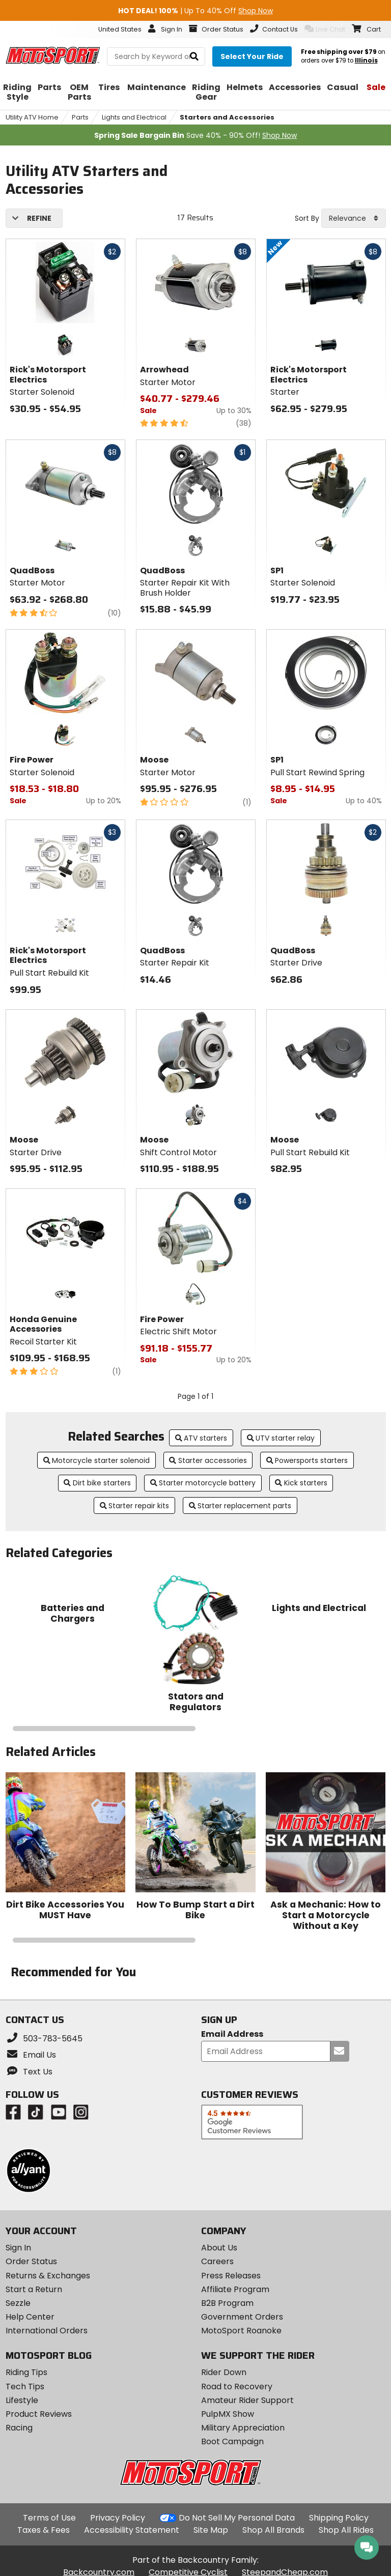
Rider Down (223, 2372)
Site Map (210, 2530)
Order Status (31, 2261)
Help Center (30, 2317)
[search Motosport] (156, 56)
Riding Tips (26, 2372)
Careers (217, 2261)
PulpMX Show (227, 2414)
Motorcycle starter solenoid (96, 1460)
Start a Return (34, 2289)
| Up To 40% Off (195, 11)
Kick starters (301, 1483)
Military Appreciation (243, 2428)
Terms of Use (49, 2518)
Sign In (18, 2247)
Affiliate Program (235, 2289)
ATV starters (201, 1438)
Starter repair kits (135, 1506)
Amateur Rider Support (247, 2400)
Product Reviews (39, 2414)
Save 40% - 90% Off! (195, 135)
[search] (194, 56)
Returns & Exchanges (48, 2275)
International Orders (47, 2330)
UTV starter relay (281, 1438)
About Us (219, 2247)
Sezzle (18, 2303)
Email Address (232, 2034)
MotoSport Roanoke (241, 2330)
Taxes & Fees (43, 2530)
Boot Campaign (232, 2441)
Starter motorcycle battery (203, 1483)
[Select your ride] (252, 56)
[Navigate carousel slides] (196, 1728)
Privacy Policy (117, 2518)
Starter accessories (208, 1460)
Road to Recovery (236, 2386)
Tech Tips (25, 2386)
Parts (80, 117)
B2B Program (227, 2303)
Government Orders (242, 2317)
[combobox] (353, 218)
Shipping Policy (339, 2518)
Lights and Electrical (134, 117)
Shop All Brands (273, 2530)
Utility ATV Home (32, 117)
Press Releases (231, 2275)
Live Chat (324, 29)
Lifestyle (22, 2400)
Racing (19, 2428)
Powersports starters (307, 1460)
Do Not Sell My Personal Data (237, 2518)
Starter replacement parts (240, 1506)
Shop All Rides (346, 2530)
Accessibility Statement (131, 2530)
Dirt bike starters (97, 1483)
